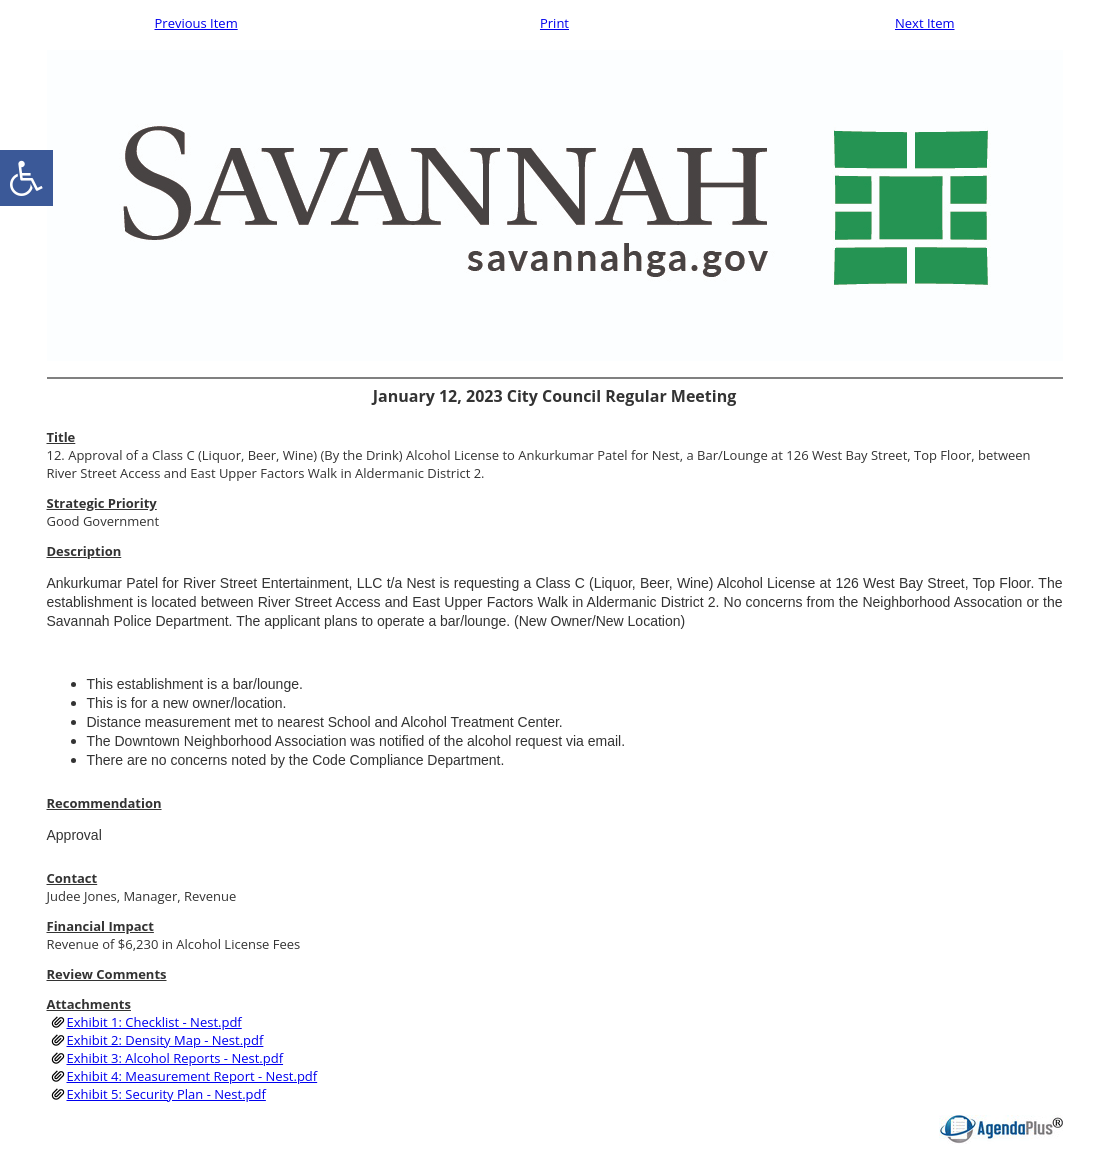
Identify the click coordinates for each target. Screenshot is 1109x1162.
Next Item (925, 23)
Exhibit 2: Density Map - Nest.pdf (165, 1040)
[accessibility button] (26, 178)
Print (554, 23)
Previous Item (196, 23)
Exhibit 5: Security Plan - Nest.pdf (166, 1094)
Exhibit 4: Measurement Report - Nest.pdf (192, 1076)
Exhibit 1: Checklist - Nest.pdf (154, 1022)
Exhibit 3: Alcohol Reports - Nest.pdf (175, 1058)
